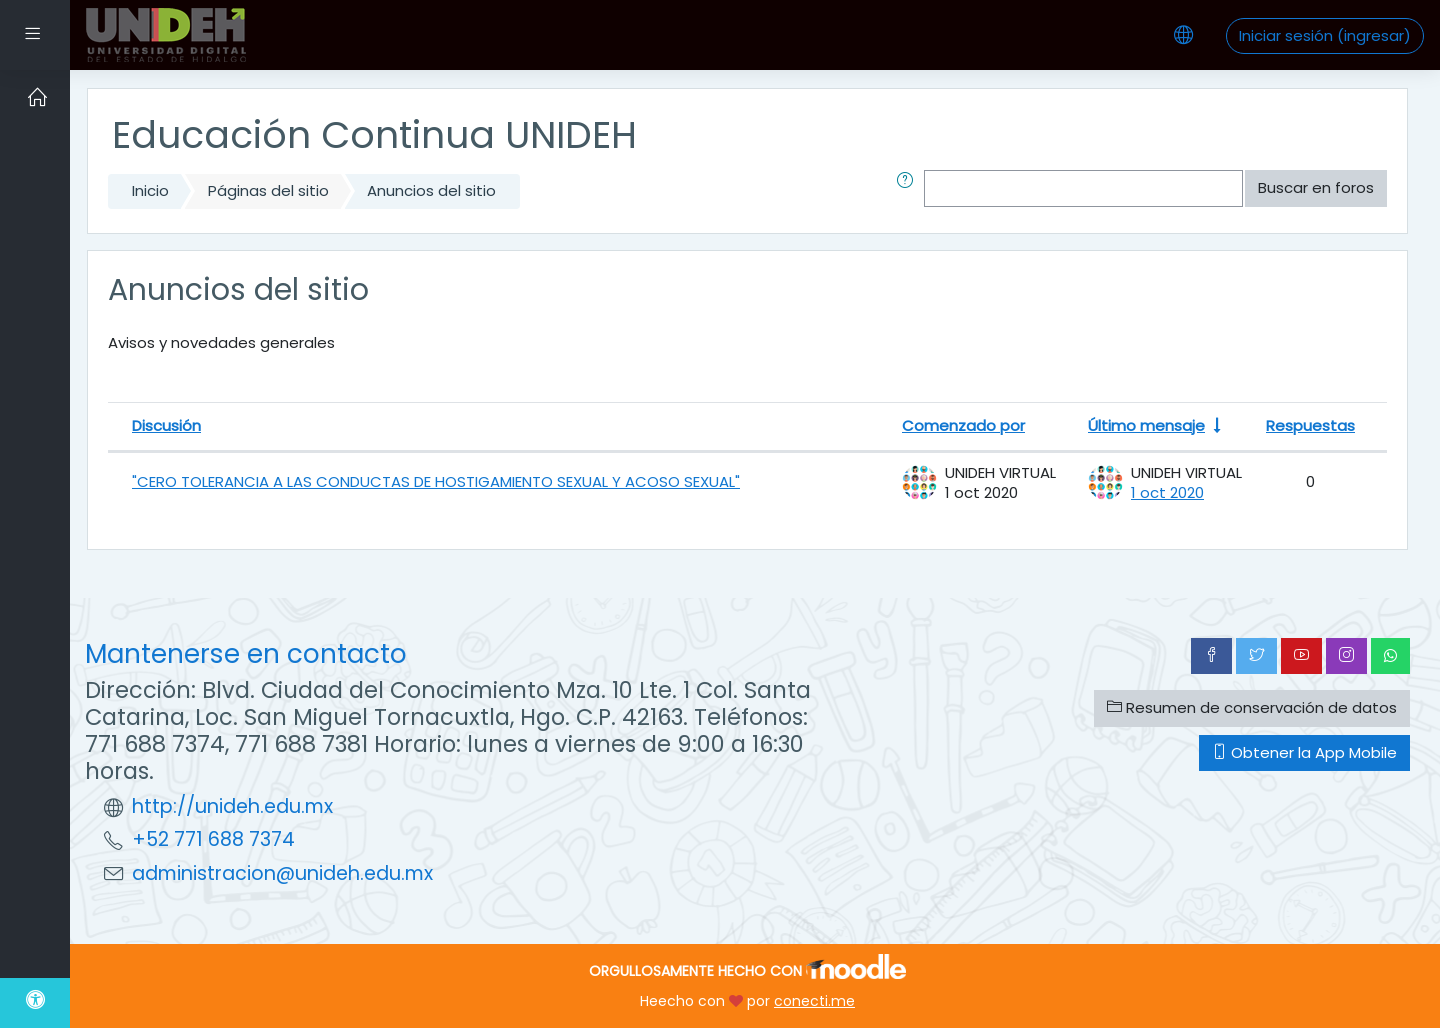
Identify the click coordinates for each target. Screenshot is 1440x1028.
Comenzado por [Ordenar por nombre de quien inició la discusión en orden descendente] (963, 425)
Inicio (150, 190)
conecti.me (814, 1001)
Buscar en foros (1316, 187)
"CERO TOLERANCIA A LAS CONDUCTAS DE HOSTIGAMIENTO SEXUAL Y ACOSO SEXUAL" (436, 481)
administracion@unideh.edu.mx (282, 873)
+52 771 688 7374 (213, 839)
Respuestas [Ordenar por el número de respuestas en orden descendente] (1310, 425)
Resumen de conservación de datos (1252, 707)
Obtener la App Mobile (1304, 752)
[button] (909, 188)
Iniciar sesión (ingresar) (1325, 35)
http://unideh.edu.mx (232, 806)
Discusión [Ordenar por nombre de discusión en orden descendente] (166, 425)
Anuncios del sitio (431, 190)
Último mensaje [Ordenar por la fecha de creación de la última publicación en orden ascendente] (1146, 425)
